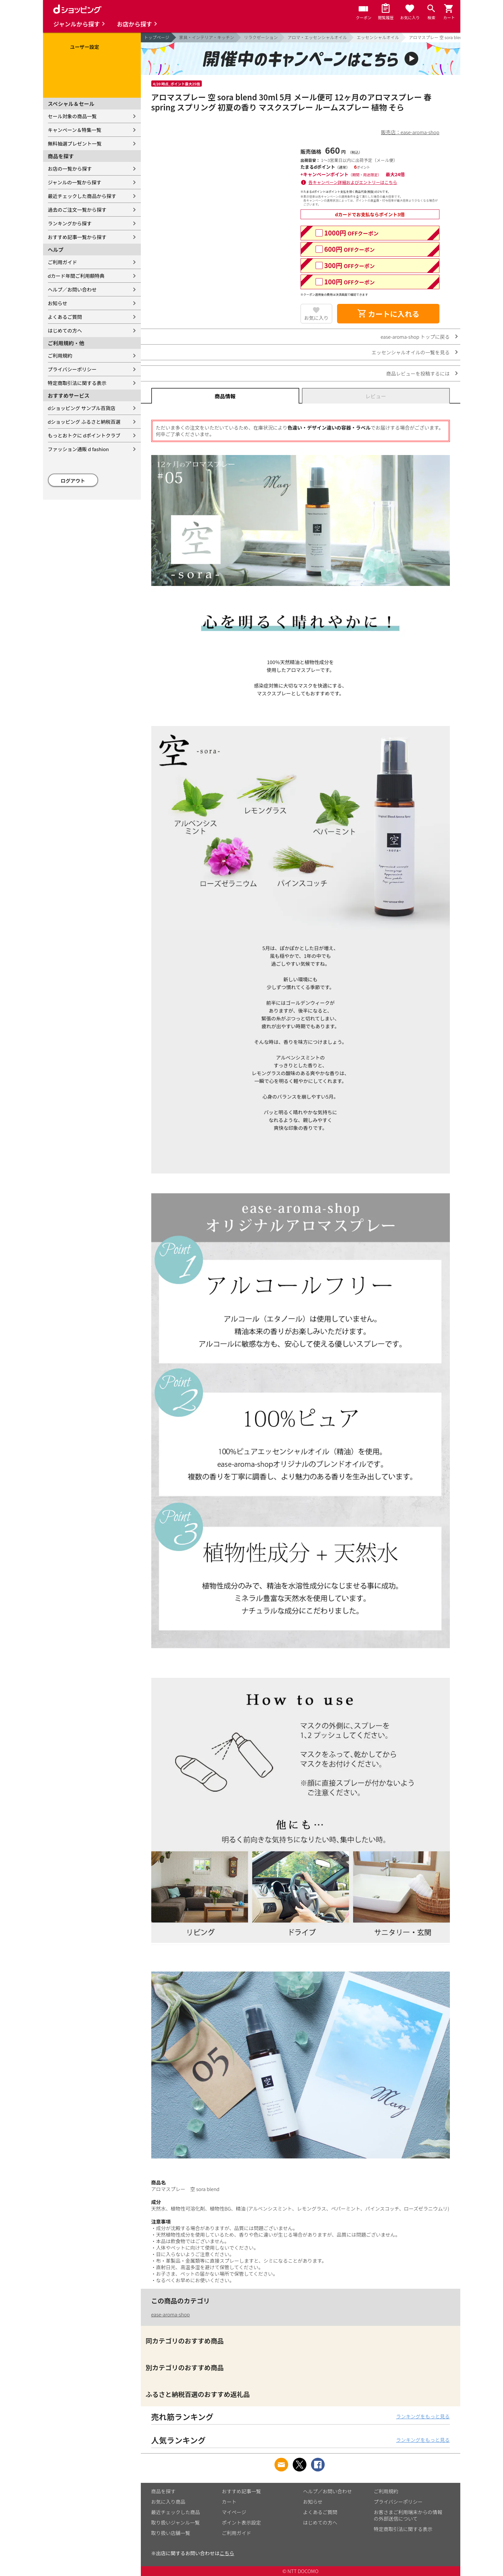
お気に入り (316, 317)
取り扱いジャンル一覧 (175, 2522)
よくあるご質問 (65, 316)
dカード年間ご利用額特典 (76, 275)
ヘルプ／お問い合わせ (72, 289)
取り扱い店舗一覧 (170, 2532)
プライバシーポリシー (72, 369)
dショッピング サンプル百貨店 (81, 408)
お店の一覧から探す (70, 168)
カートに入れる (388, 314)
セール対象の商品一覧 (72, 116)
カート (229, 2501)
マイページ (234, 2512)
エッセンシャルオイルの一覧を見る (410, 352)
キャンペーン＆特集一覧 (74, 129)
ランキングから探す (70, 223)
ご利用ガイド (62, 262)
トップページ (157, 37)
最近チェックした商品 (175, 2512)
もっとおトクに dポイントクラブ (84, 435)
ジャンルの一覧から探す (74, 182)
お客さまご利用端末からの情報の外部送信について (408, 2515)
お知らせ (57, 303)
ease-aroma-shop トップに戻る (415, 336)
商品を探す (163, 2491)
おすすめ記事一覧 (241, 2491)
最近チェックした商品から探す (82, 195)
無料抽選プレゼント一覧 (75, 143)
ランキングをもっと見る (423, 2416)
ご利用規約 (60, 355)
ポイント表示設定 (241, 2522)
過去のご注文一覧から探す (77, 209)
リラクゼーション (261, 37)
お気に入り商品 (168, 2501)
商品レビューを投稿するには (418, 373)
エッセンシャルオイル (378, 37)
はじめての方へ (65, 330)
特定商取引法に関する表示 (77, 382)
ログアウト (73, 480)
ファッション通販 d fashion (78, 449)
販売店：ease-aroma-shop (410, 132)
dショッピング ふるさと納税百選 (84, 421)
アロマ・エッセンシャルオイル (317, 37)
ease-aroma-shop (170, 2314)
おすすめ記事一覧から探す (77, 237)
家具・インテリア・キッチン (206, 37)
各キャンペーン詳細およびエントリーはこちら (352, 182)
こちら (227, 2553)
